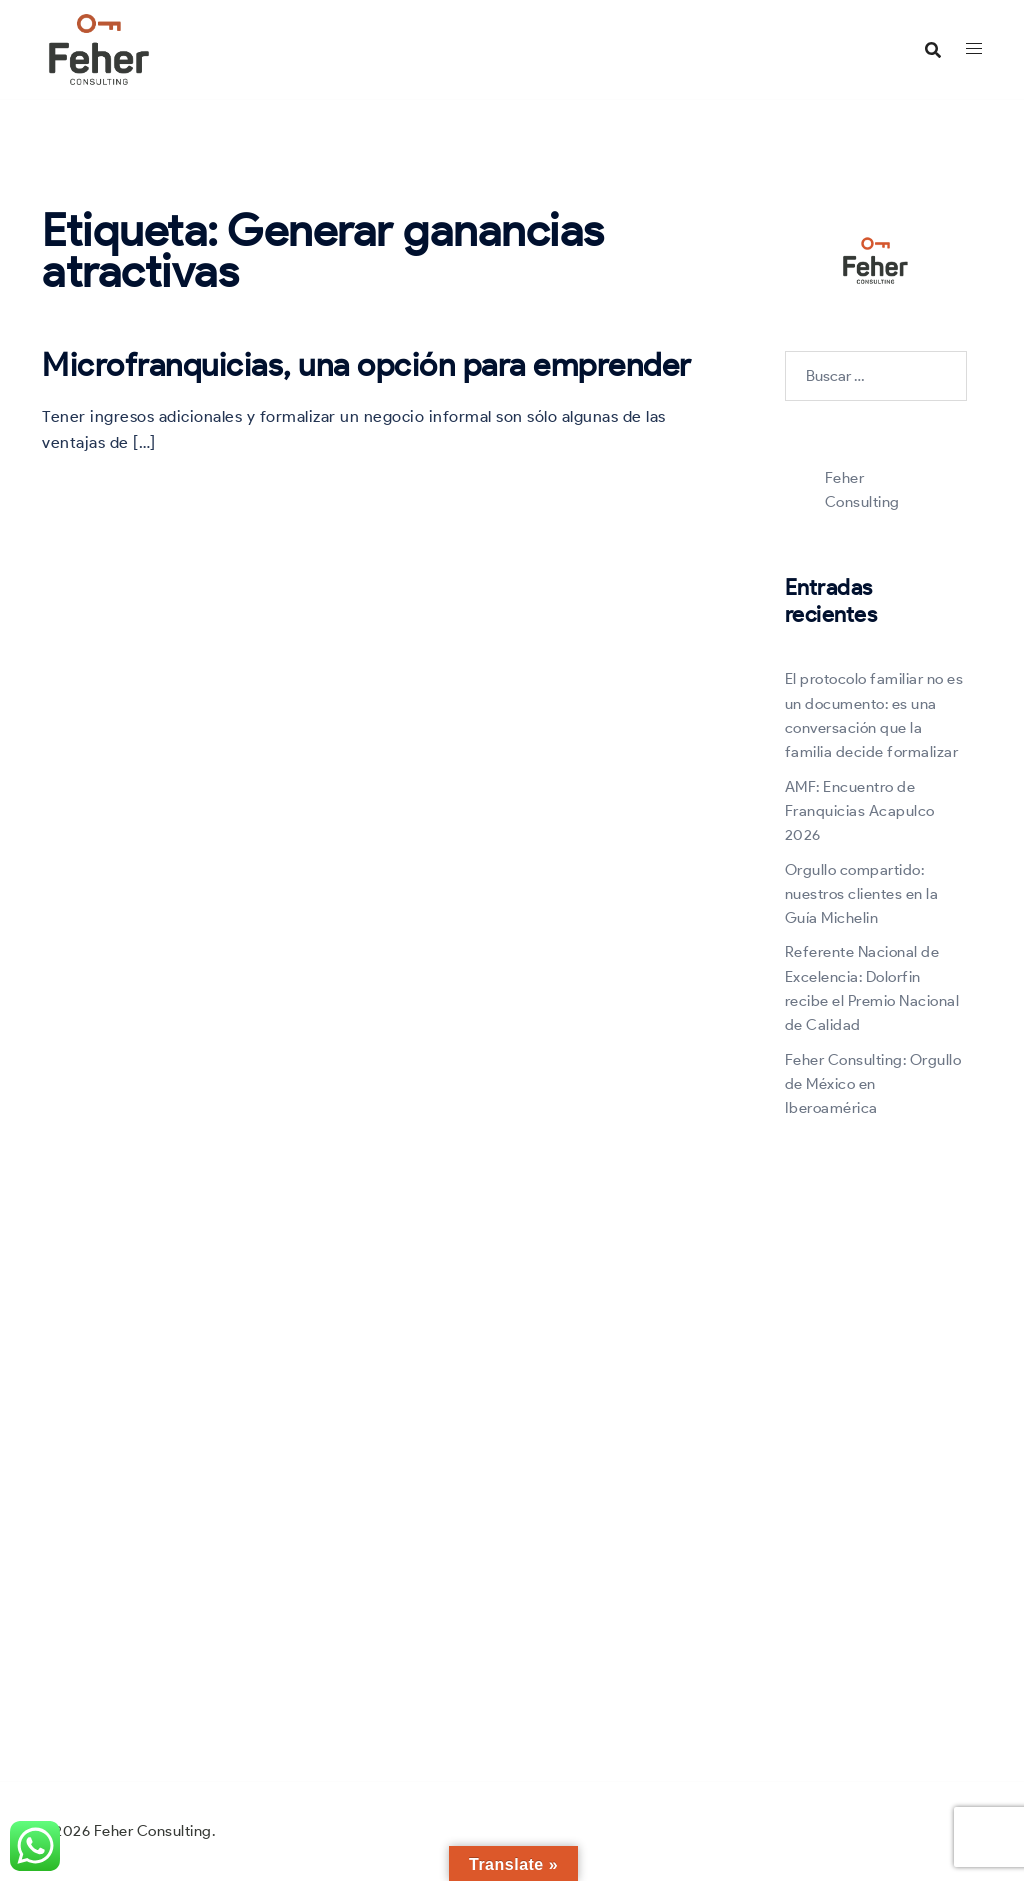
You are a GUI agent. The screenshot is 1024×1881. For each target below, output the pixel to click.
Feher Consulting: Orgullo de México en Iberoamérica (873, 1084)
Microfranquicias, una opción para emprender (367, 364)
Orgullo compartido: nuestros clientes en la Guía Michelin (862, 894)
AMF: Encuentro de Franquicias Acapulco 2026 (860, 811)
